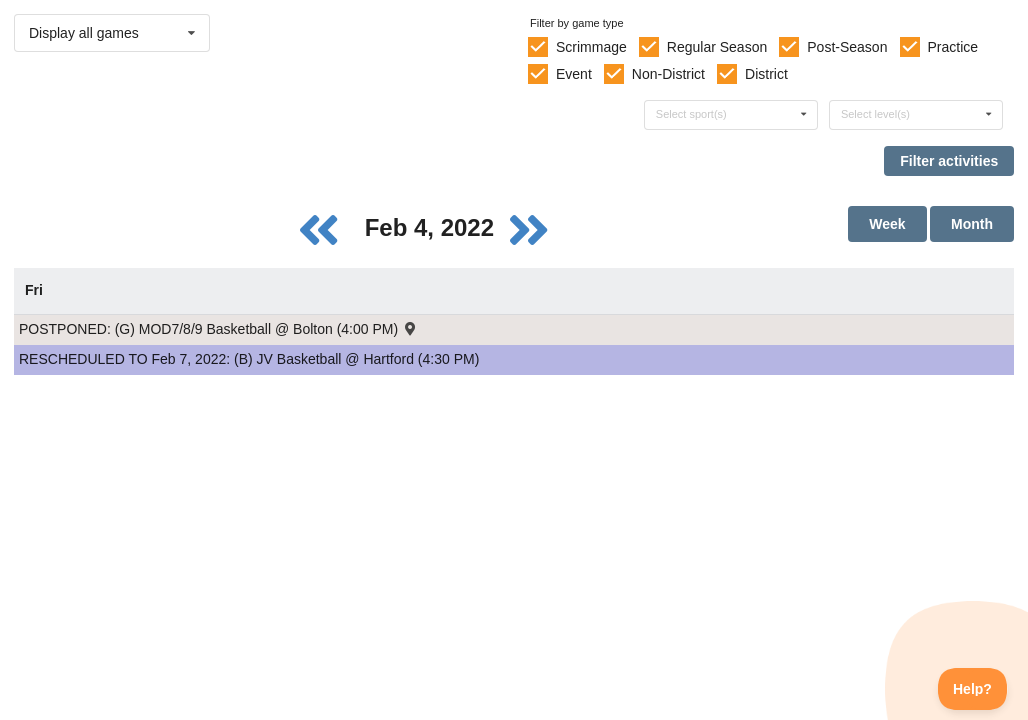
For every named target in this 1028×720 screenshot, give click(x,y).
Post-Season (847, 47)
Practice (953, 47)
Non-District (668, 74)
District (766, 74)
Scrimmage (591, 47)
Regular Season (717, 47)
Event (574, 74)
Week (887, 224)
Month (972, 224)
